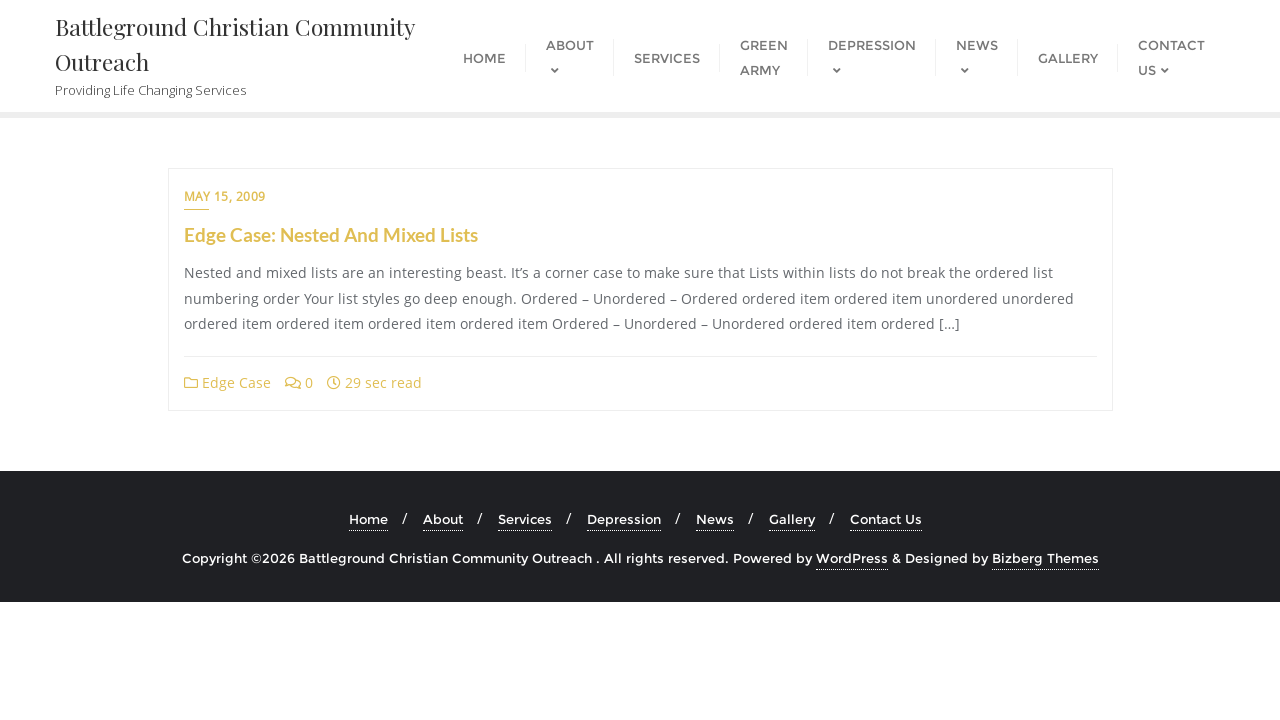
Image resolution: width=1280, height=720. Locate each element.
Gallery (792, 519)
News (715, 519)
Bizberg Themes (1045, 558)
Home (368, 519)
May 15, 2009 (225, 196)
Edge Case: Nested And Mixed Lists (331, 234)
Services (525, 519)
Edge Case (227, 382)
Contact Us (886, 519)
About (443, 519)
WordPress (852, 558)
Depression (624, 519)
